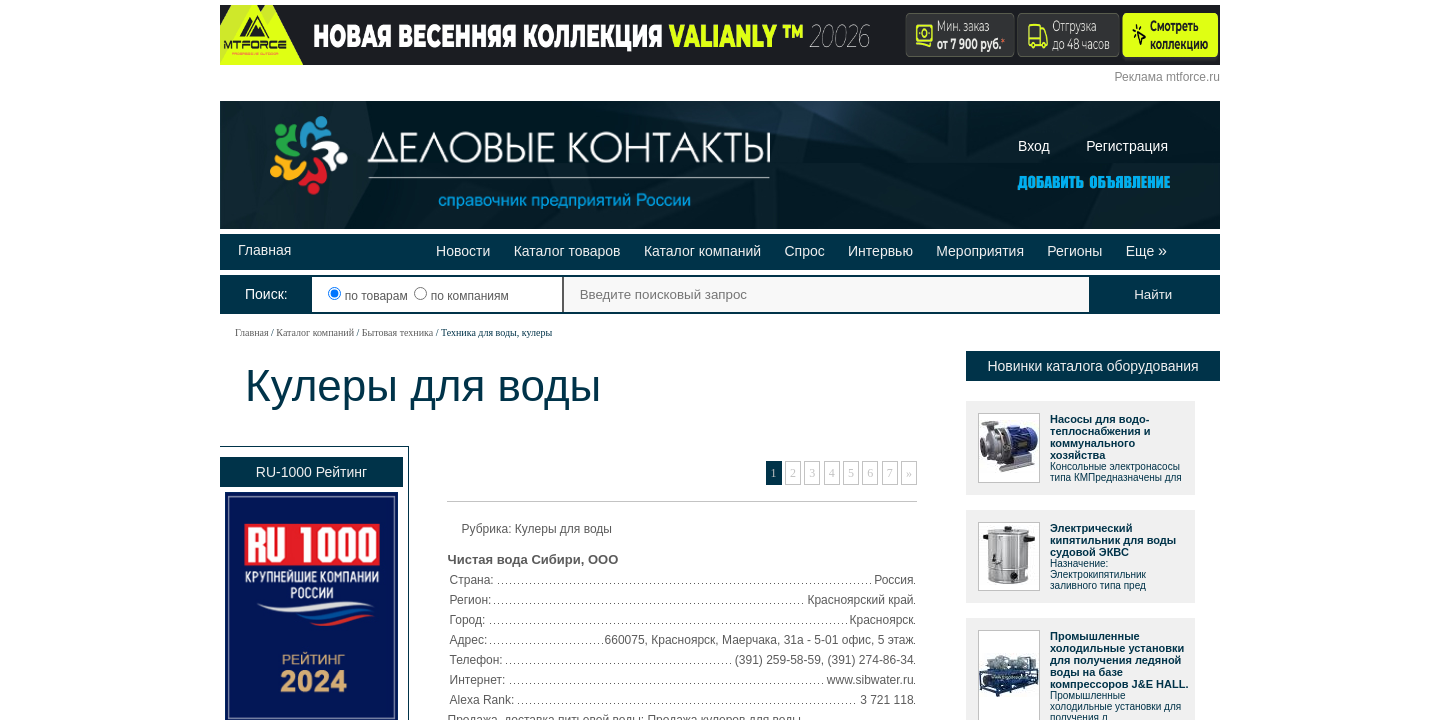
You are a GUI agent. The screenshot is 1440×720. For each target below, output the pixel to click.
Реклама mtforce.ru (1167, 77)
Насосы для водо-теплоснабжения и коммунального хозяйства (1100, 437)
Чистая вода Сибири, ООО (533, 559)
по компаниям (461, 296)
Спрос (804, 251)
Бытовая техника (397, 332)
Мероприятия (980, 251)
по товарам (369, 296)
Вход (1034, 146)
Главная (264, 250)
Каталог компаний (702, 251)
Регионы (1074, 251)
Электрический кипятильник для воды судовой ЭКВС (1113, 540)
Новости (463, 251)
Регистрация (1127, 146)
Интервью (880, 251)
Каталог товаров (567, 251)
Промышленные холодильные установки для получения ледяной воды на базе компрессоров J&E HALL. (1119, 660)
